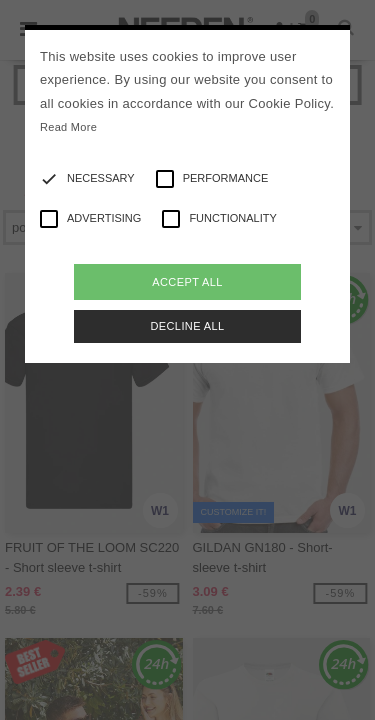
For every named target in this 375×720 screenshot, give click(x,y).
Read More (68, 127)
